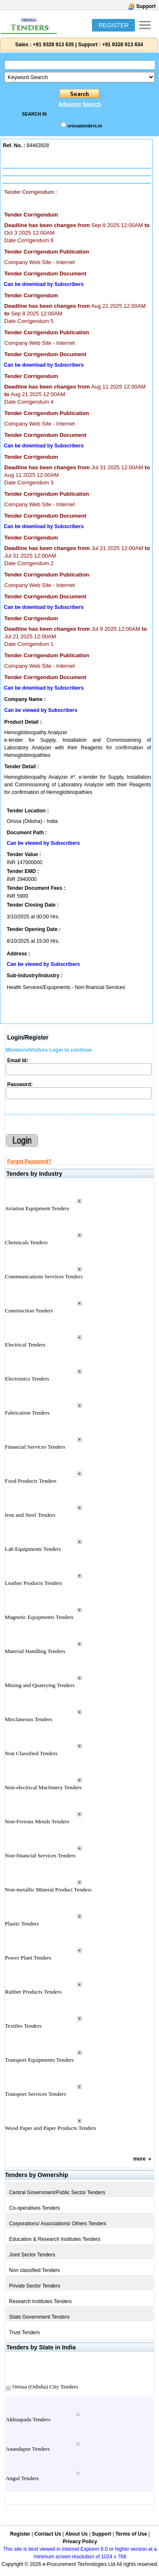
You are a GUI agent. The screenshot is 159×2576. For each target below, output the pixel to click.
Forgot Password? (29, 1161)
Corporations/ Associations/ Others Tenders (58, 2224)
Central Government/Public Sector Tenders (57, 2192)
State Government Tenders (39, 2317)
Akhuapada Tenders (28, 2419)
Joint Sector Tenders (32, 2255)
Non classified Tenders (34, 2270)
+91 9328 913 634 (122, 45)
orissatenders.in (84, 125)
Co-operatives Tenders (34, 2208)
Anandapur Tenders (28, 2449)
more (139, 2159)
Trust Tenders (24, 2332)
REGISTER (113, 25)
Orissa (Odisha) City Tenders (45, 2386)
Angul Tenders (22, 2478)
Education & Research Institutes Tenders (55, 2239)
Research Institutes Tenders (40, 2301)
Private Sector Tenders (34, 2286)
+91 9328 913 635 (53, 45)
